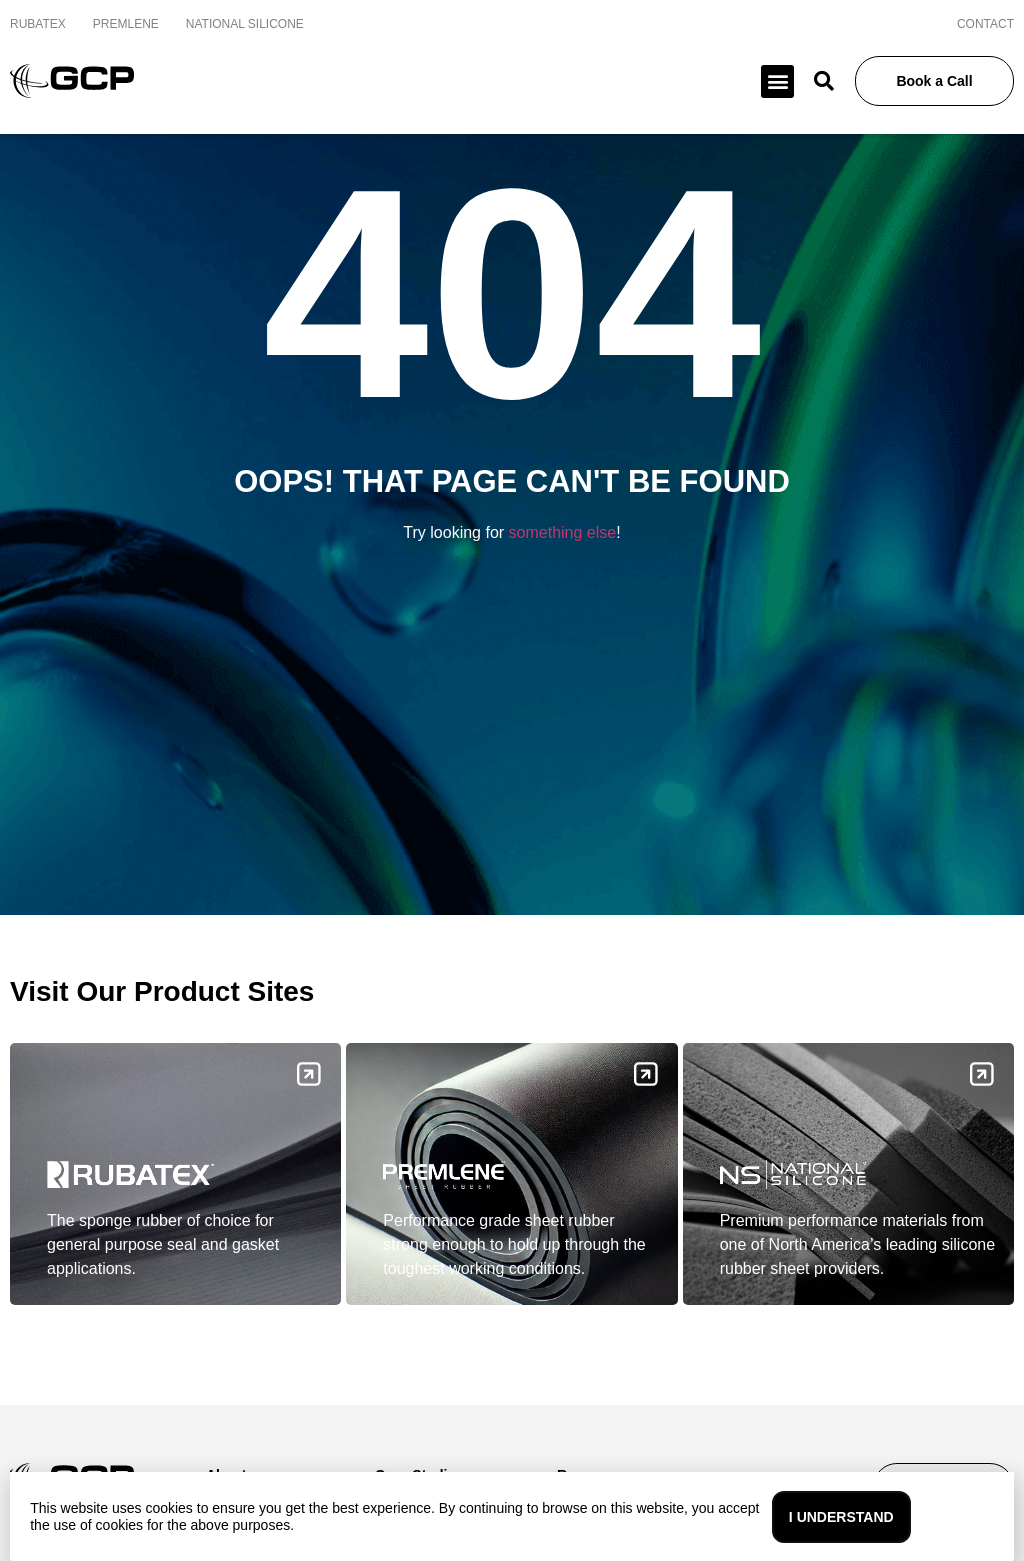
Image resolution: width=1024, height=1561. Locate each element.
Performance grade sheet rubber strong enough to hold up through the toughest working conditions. (514, 1244)
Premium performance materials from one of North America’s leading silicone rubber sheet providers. (857, 1244)
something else (563, 532)
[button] (777, 81)
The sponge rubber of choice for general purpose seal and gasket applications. (163, 1244)
